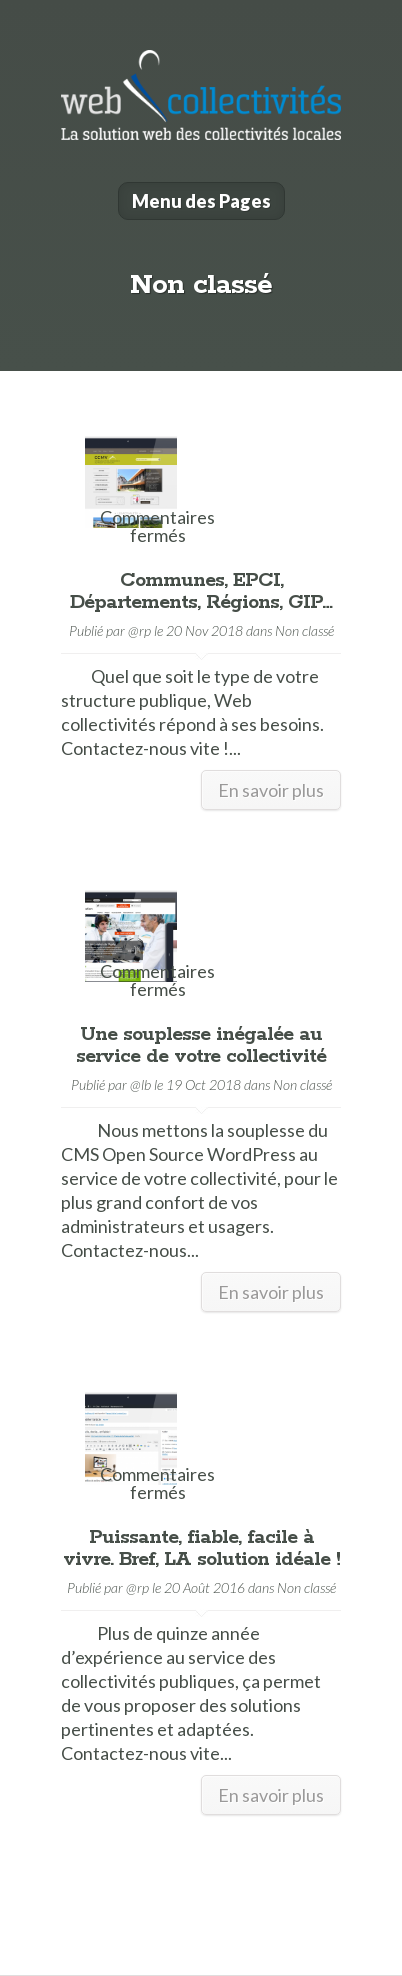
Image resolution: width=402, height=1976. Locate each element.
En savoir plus (271, 790)
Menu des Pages (201, 201)
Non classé (304, 630)
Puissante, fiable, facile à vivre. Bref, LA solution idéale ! (201, 1548)
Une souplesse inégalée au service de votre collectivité (201, 1045)
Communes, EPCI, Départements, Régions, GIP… (201, 591)
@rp (139, 630)
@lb (140, 1084)
